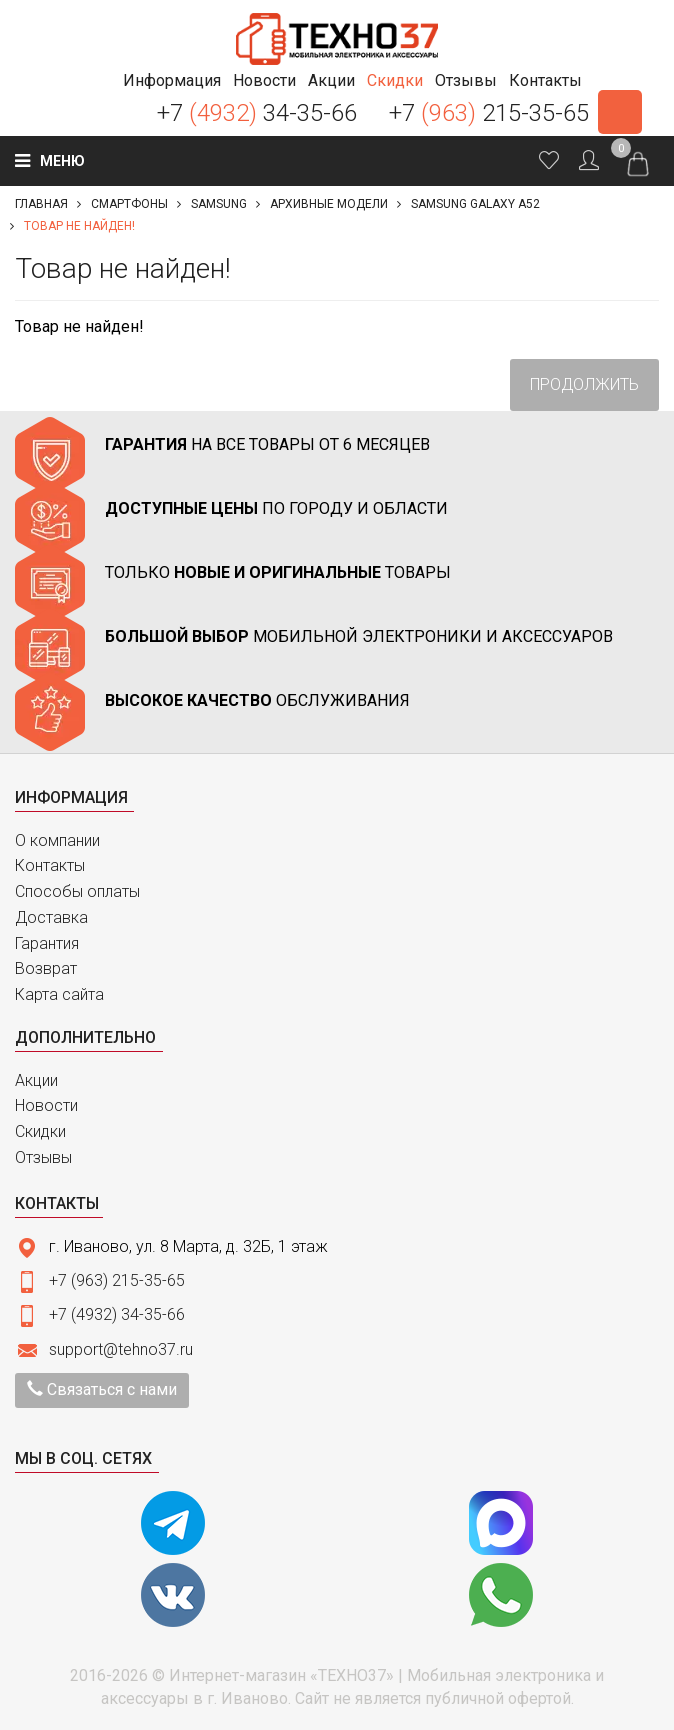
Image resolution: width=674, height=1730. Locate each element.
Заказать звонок (620, 112)
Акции (36, 1080)
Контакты (50, 865)
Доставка (51, 917)
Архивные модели (329, 204)
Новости (46, 1105)
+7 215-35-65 (489, 113)
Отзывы (43, 1157)
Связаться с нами (102, 1389)
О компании (57, 840)
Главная (41, 204)
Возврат (46, 968)
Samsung (219, 204)
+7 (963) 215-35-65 (117, 1280)
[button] (172, 80)
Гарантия (47, 943)
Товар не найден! (79, 226)
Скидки (40, 1131)
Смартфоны (129, 204)
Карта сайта (59, 994)
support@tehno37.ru (121, 1349)
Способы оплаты (77, 891)
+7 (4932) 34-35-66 (117, 1314)
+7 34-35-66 (257, 113)
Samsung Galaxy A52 (475, 204)
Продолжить (584, 384)
